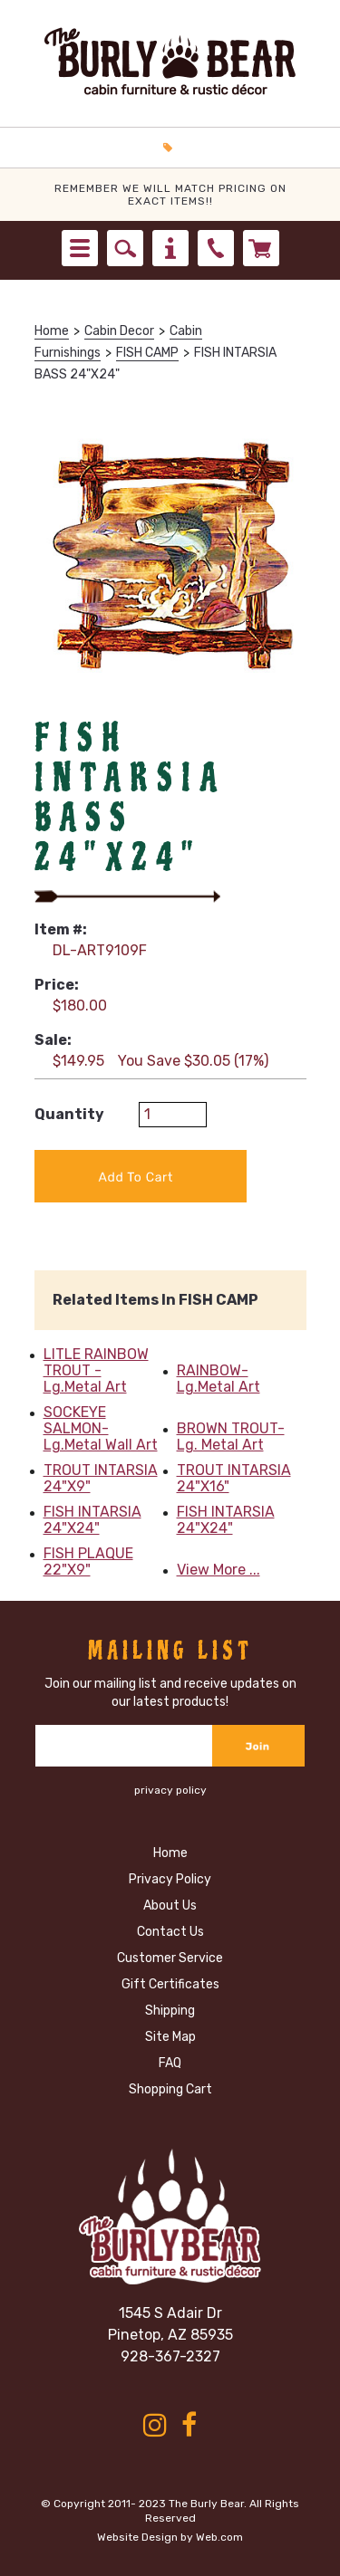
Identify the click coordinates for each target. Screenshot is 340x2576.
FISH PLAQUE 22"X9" (88, 1562)
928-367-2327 (170, 2356)
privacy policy (170, 1790)
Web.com (219, 2537)
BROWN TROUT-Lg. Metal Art (231, 1437)
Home (51, 331)
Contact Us (170, 1931)
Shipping (170, 2010)
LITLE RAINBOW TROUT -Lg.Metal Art (96, 1370)
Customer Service (170, 1958)
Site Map (170, 2037)
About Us (170, 1905)
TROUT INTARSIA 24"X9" (101, 1478)
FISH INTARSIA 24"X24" (92, 1520)
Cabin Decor (119, 331)
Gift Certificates (170, 1984)
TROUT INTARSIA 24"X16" (234, 1478)
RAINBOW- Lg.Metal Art (218, 1379)
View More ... (218, 1570)
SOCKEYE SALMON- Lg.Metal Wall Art (101, 1428)
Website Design (137, 2537)
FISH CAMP (147, 352)
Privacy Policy (170, 1879)
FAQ (170, 2063)
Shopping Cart (170, 2089)
